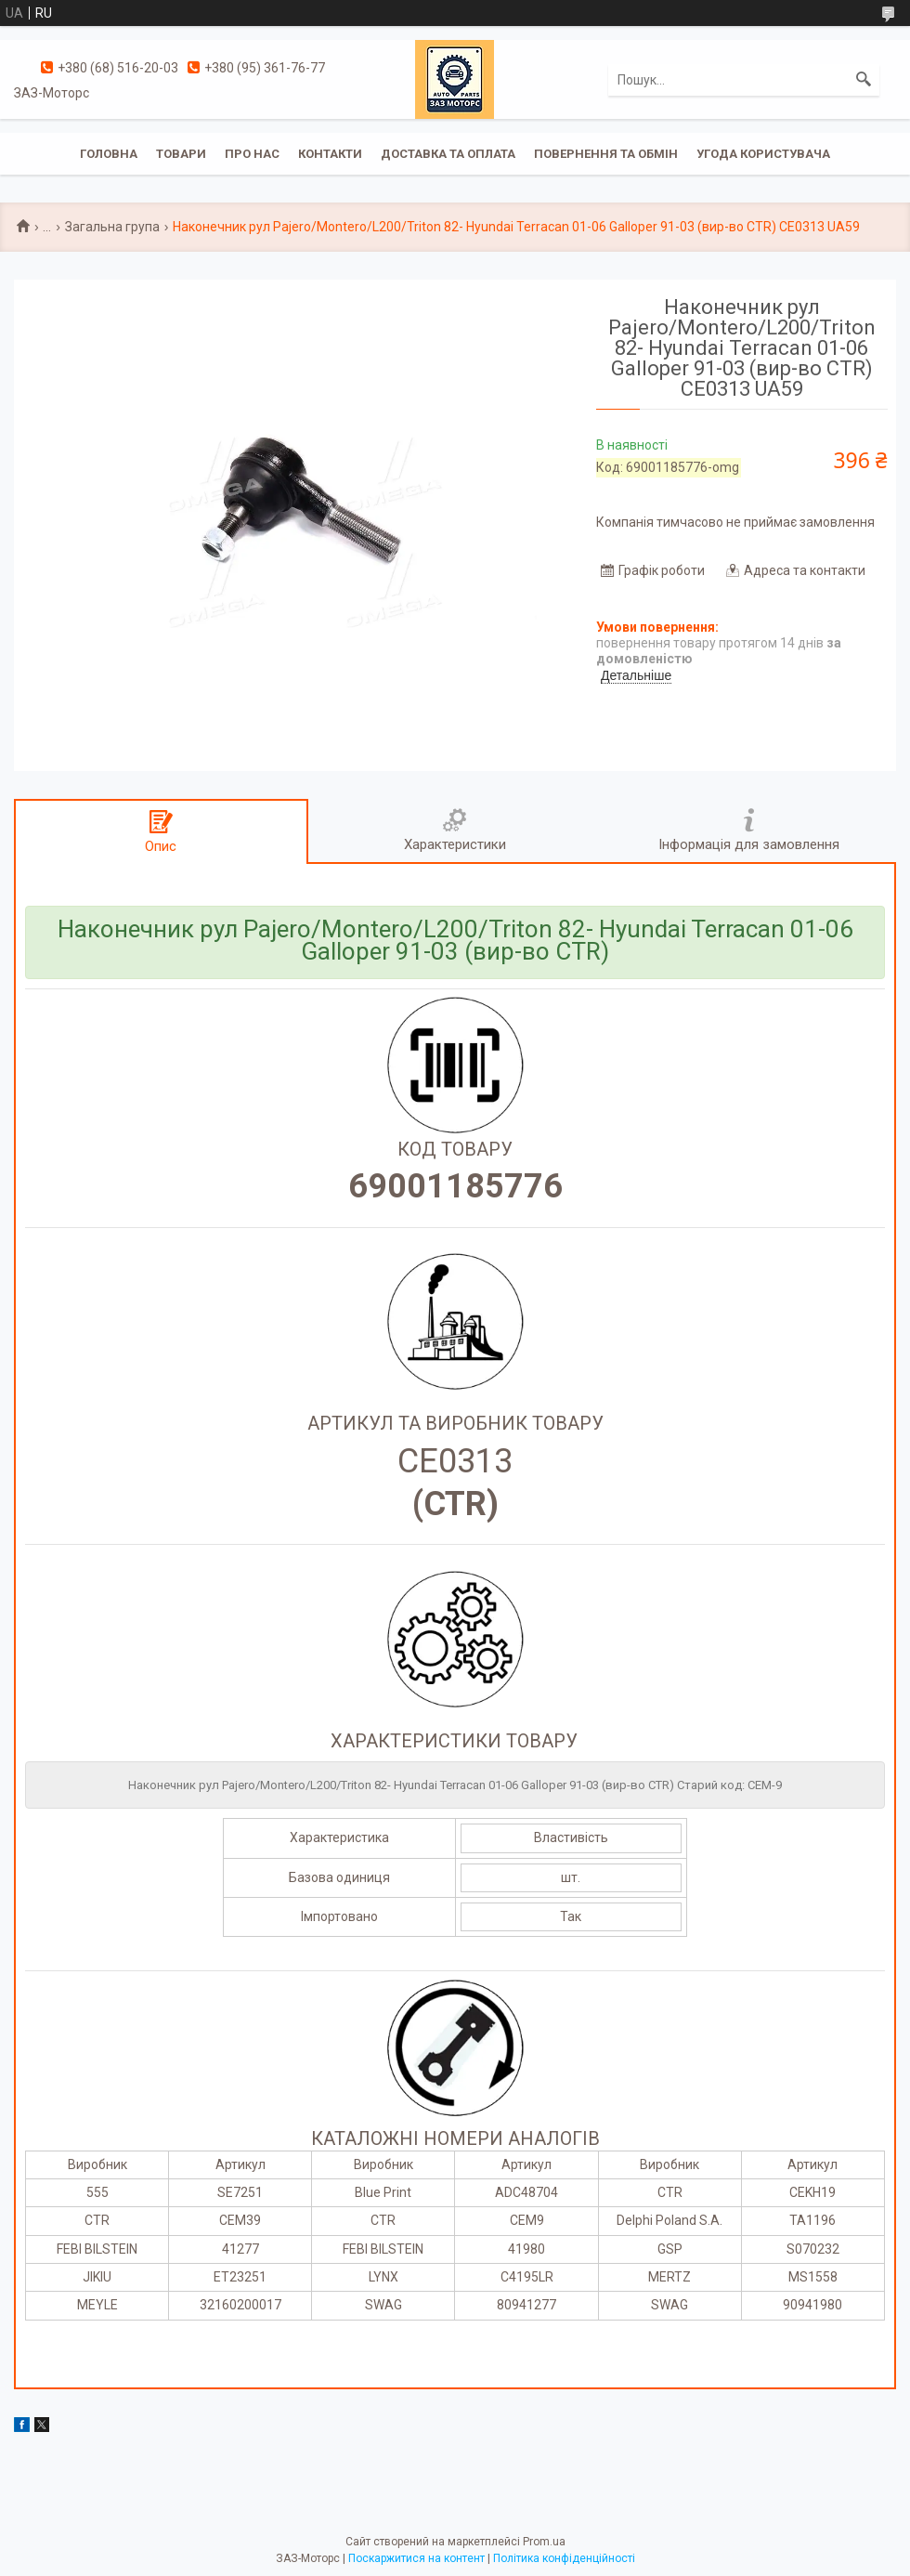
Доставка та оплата (448, 154)
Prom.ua (544, 2541)
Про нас (252, 154)
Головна (108, 154)
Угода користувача (763, 154)
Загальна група (112, 226)
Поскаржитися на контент (416, 2558)
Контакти (330, 154)
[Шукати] (863, 80)
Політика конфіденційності (564, 2558)
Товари (181, 154)
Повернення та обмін (606, 154)
